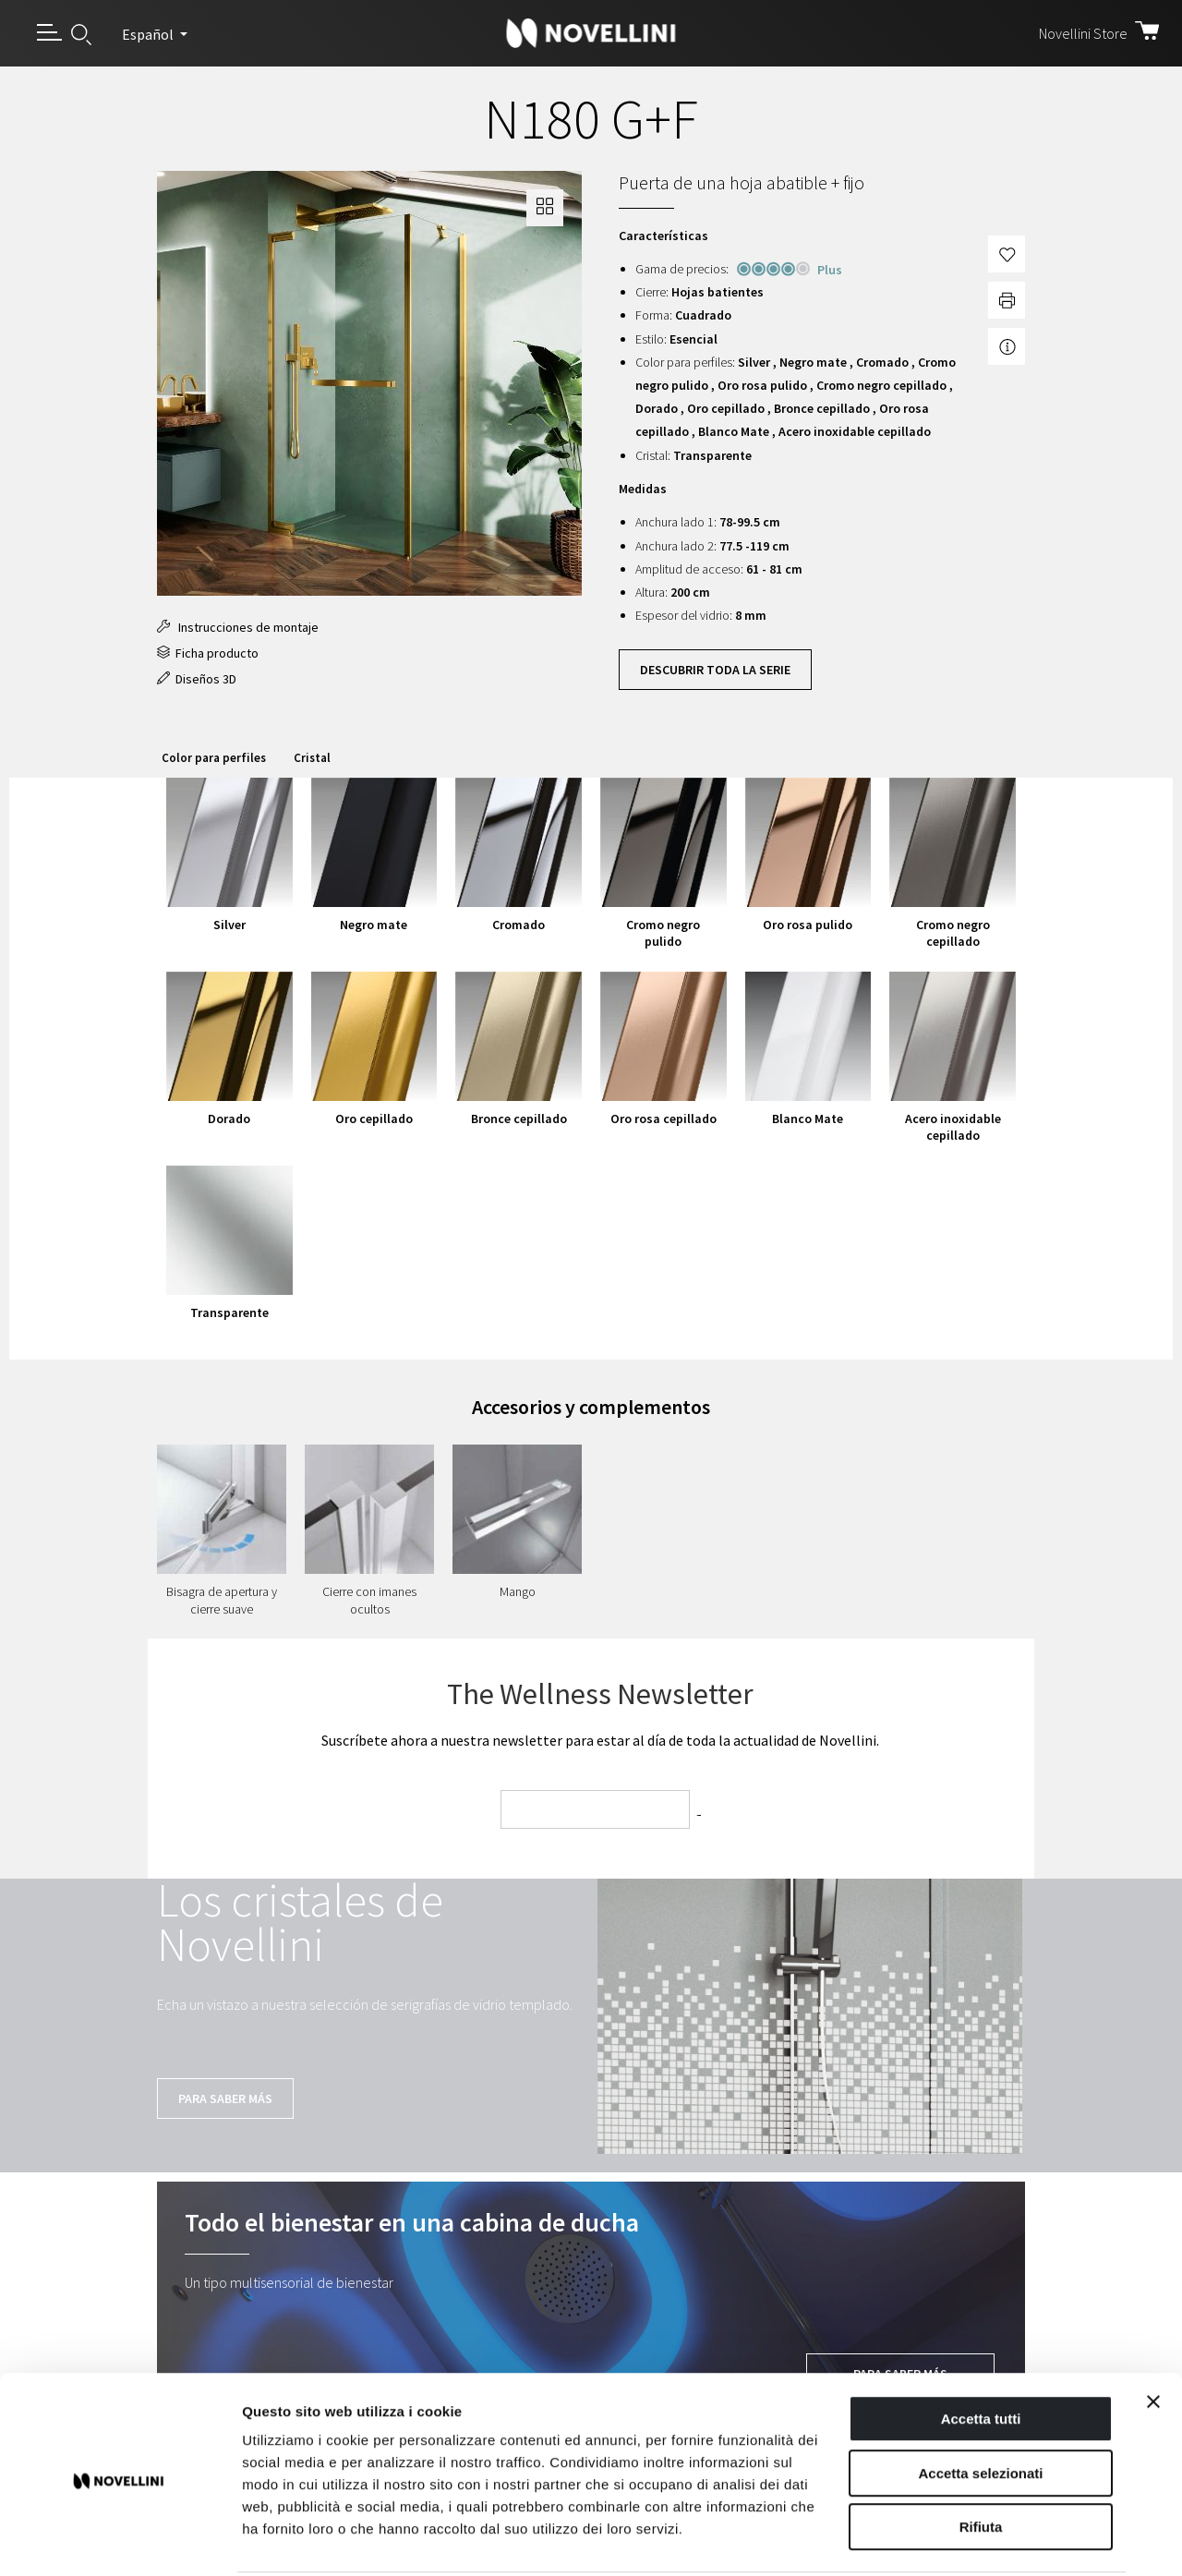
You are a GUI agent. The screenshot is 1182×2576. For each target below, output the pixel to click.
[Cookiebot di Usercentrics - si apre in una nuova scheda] (119, 2540)
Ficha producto (208, 653)
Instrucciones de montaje (238, 627)
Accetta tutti (981, 2350)
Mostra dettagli (971, 2539)
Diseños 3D (196, 679)
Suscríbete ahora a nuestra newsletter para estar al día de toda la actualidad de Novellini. (600, 1740)
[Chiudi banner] (1153, 2333)
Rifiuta (981, 2458)
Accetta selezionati (980, 2405)
